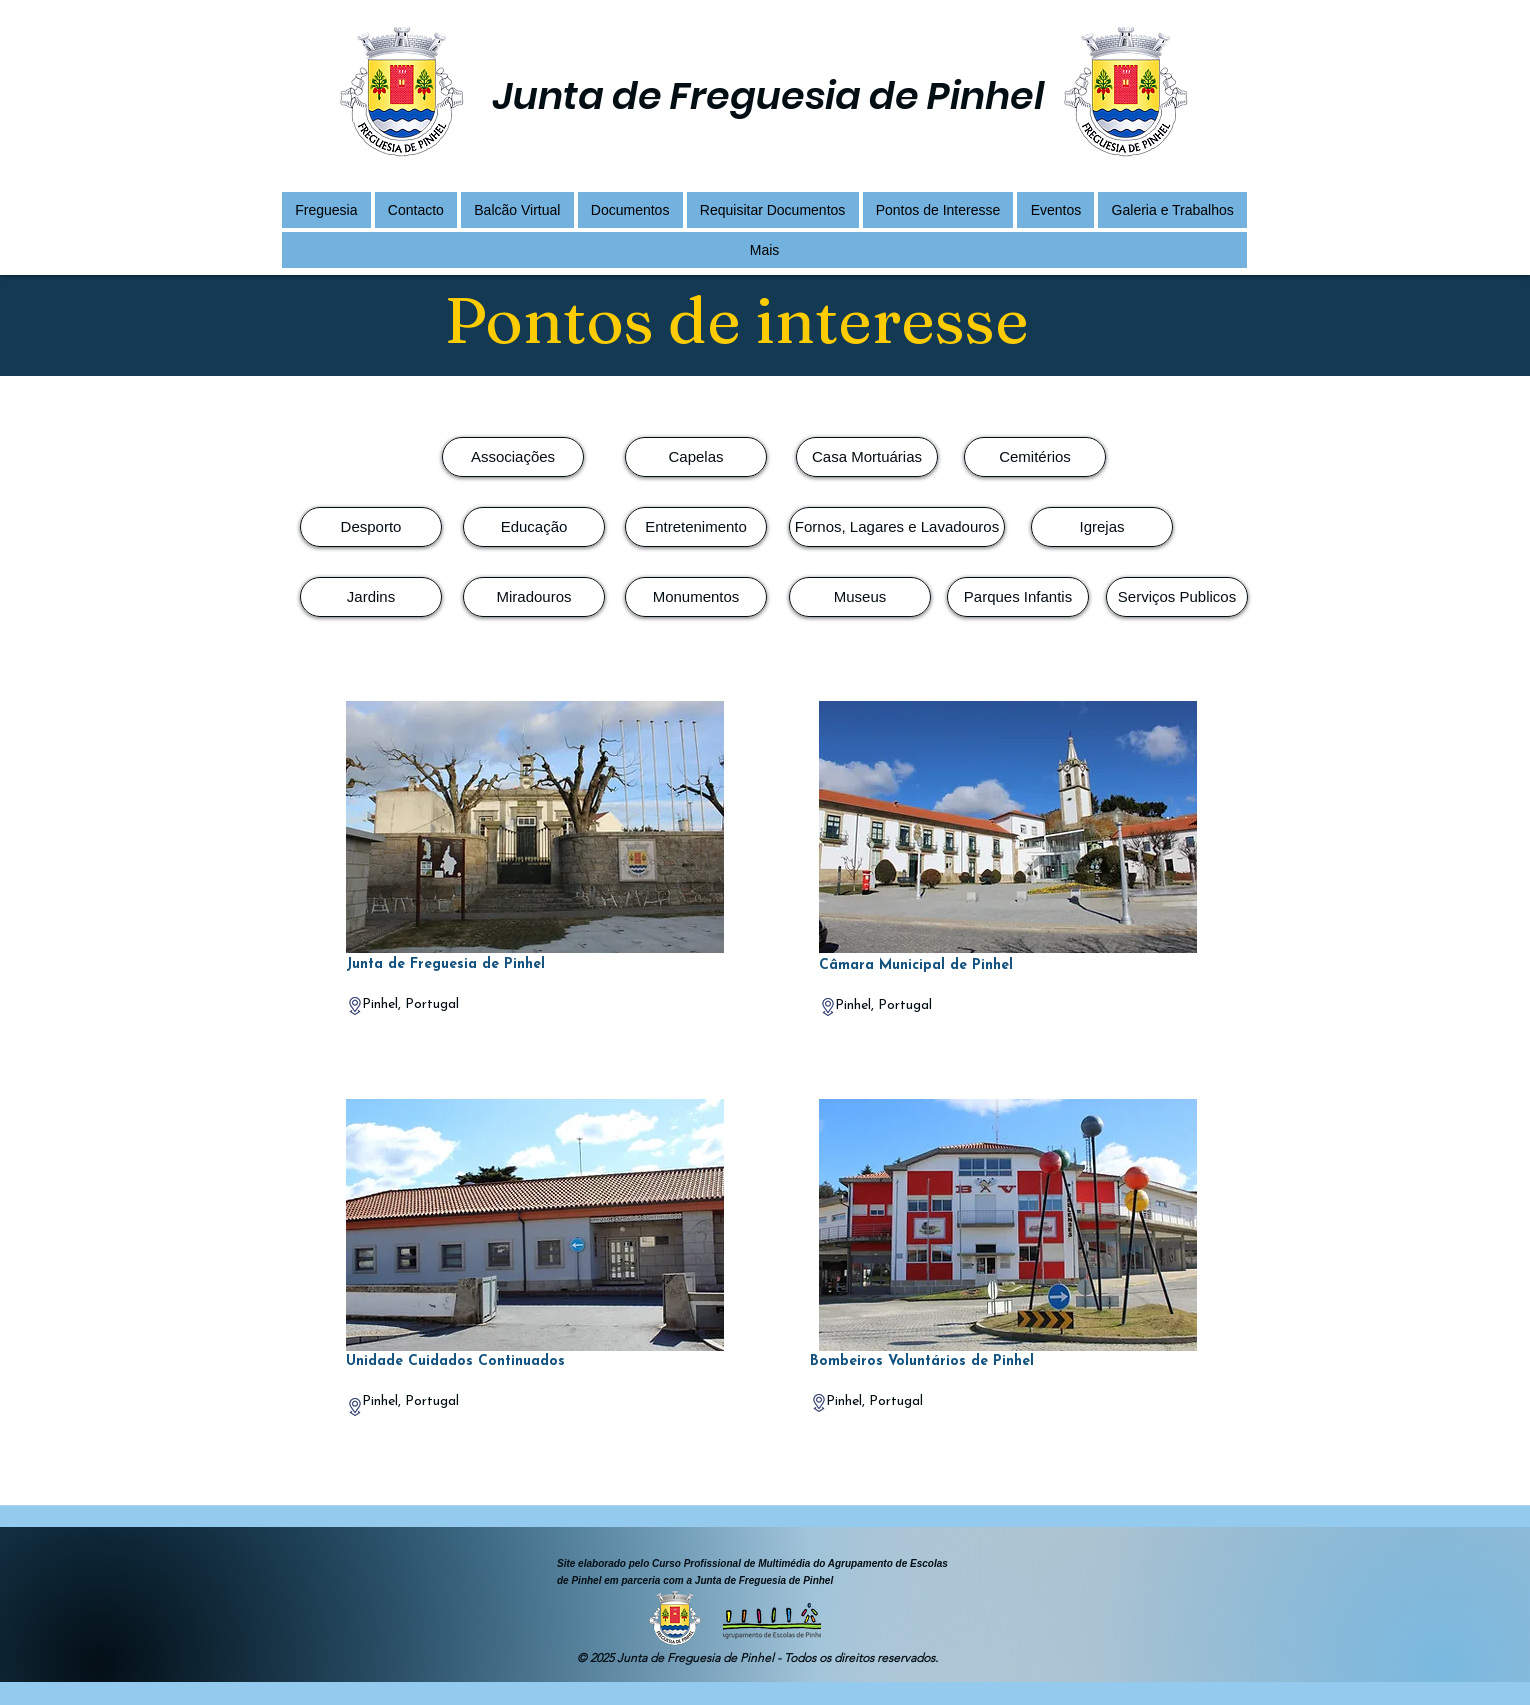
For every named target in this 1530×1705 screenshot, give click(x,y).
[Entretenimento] (696, 527)
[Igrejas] (1102, 527)
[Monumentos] (696, 597)
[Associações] (513, 457)
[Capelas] (696, 457)
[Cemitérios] (1035, 457)
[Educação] (534, 527)
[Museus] (860, 597)
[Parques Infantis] (1018, 597)
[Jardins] (371, 597)
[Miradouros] (534, 597)
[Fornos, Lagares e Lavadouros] (897, 527)
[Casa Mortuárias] (867, 457)
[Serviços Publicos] (1177, 597)
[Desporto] (371, 527)
